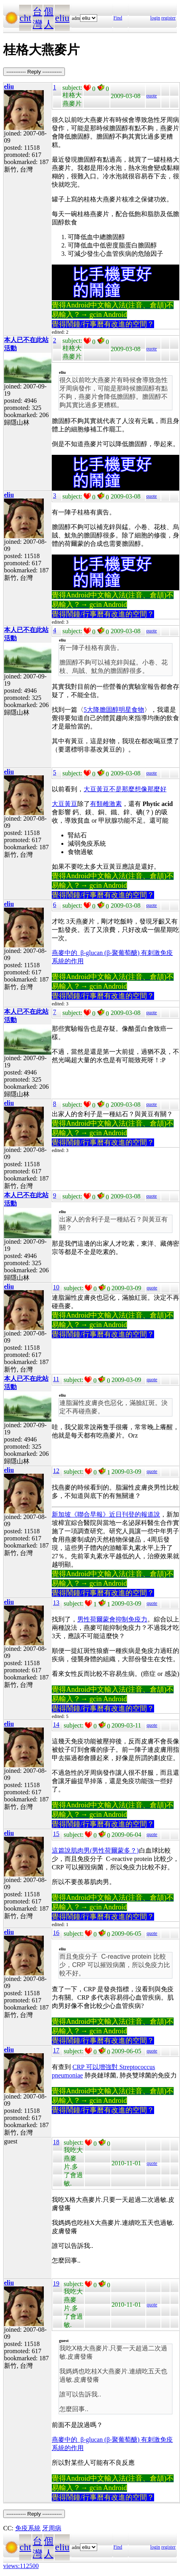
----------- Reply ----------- (34, 72)
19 (56, 2283)
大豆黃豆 (64, 803)
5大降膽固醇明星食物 (114, 709)
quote (151, 96)
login (155, 18)
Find (117, 18)
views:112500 (21, 2565)
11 (56, 1379)
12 (56, 1470)
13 (56, 1602)
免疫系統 (28, 2528)
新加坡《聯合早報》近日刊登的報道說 (106, 1514)
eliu (62, 18)
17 (56, 2050)
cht (25, 18)
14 (56, 1724)
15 (56, 1833)
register (168, 18)
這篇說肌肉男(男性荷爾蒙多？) (95, 1850)
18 (56, 2142)
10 (56, 1287)
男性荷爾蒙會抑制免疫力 (112, 1619)
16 (56, 1932)
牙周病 (51, 2528)
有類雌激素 (106, 803)
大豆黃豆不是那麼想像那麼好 (125, 789)
